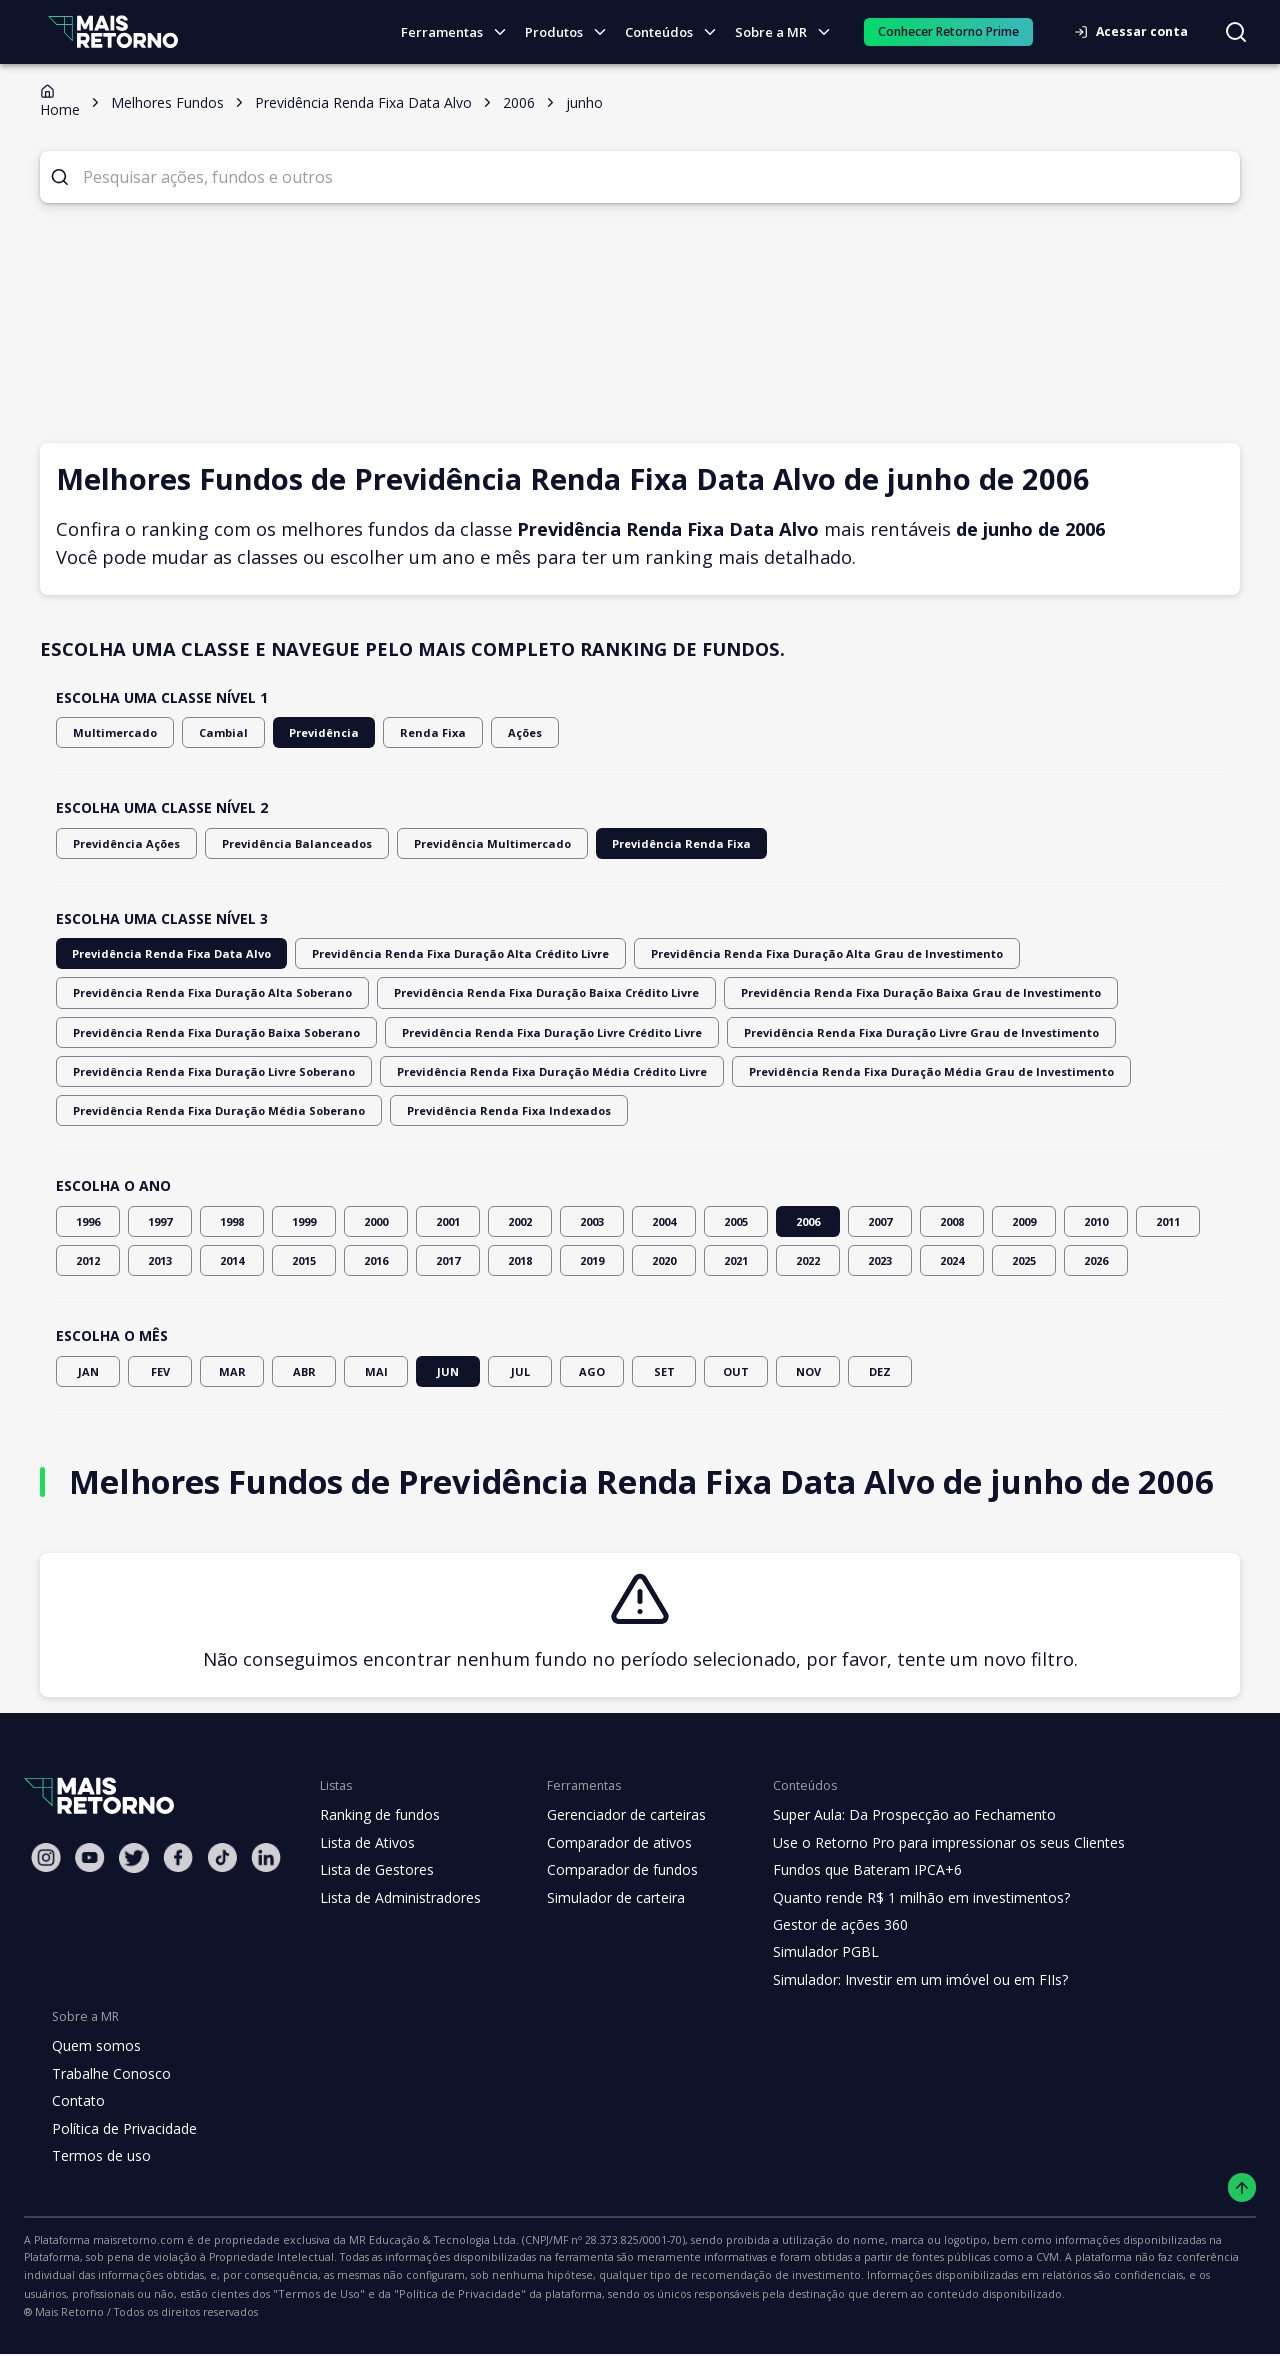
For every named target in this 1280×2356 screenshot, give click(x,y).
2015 (304, 1260)
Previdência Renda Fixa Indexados (163, 1110)
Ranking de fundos (378, 1815)
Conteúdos (677, 32)
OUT (736, 1371)
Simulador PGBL (812, 1952)
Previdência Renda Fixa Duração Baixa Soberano (877, 992)
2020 (664, 1260)
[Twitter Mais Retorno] (134, 1858)
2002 (520, 1221)
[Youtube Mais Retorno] (90, 1857)
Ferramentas (462, 32)
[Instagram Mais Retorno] (46, 1857)
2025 (1024, 1260)
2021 (736, 1260)
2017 (448, 1260)
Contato (76, 2101)
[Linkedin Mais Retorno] (266, 1857)
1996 (88, 1221)
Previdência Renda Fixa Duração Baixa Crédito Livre (210, 992)
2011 (1168, 1221)
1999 (304, 1221)
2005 (736, 1221)
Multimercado (109, 732)
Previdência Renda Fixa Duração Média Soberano (882, 1071)
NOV (808, 1371)
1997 (160, 1221)
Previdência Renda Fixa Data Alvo (160, 953)
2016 (376, 1260)
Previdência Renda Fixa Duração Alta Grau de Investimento (752, 953)
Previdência (301, 732)
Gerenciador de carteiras (616, 1815)
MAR (232, 1371)
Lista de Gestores (375, 1870)
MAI (376, 1371)
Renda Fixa (402, 732)
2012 (88, 1260)
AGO (592, 1371)
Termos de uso (98, 2156)
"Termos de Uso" (1152, 2277)
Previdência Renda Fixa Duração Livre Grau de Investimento (543, 1032)
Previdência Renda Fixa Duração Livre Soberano (870, 1032)
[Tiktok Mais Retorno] (222, 1857)
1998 (232, 1221)
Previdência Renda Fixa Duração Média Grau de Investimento (551, 1071)
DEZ (880, 1371)
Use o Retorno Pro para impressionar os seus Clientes (929, 1843)
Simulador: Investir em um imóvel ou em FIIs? (902, 1980)
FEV (160, 1371)
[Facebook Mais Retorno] (178, 1857)
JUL (520, 1371)
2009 (1024, 1221)
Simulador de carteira (605, 1898)
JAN (88, 1371)
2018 (520, 1260)
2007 (880, 1221)
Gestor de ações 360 (825, 1925)
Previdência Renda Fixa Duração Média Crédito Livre (211, 1071)
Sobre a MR (788, 32)
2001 (448, 1221)
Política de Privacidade (123, 2129)
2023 (880, 1260)
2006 (808, 1221)
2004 (664, 1221)
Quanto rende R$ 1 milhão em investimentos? (902, 1898)
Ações (490, 732)
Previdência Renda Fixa (626, 843)
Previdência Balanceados (278, 843)
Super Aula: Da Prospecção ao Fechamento (896, 1815)
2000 (376, 1221)
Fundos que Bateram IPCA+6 (851, 1870)
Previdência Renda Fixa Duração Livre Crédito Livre (208, 1032)
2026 (1096, 1260)
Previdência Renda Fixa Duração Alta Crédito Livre (422, 953)
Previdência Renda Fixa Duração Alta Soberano (1072, 953)
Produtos (571, 32)
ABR (304, 1371)
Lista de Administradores (396, 1898)
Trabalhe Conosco (109, 2074)
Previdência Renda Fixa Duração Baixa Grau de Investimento (548, 992)
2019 (592, 1260)
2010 (1096, 1221)
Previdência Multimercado (455, 843)
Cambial (208, 732)
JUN (448, 1371)
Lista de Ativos (365, 1843)
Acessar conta (1137, 31)
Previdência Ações (121, 843)
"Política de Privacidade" (84, 2297)
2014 (232, 1260)
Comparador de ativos (608, 1843)
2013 (160, 1260)
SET (664, 1371)
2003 (592, 1221)
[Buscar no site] (1236, 32)
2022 (808, 1260)
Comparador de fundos (610, 1870)
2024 (952, 1260)
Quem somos (93, 2046)
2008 (952, 1221)
